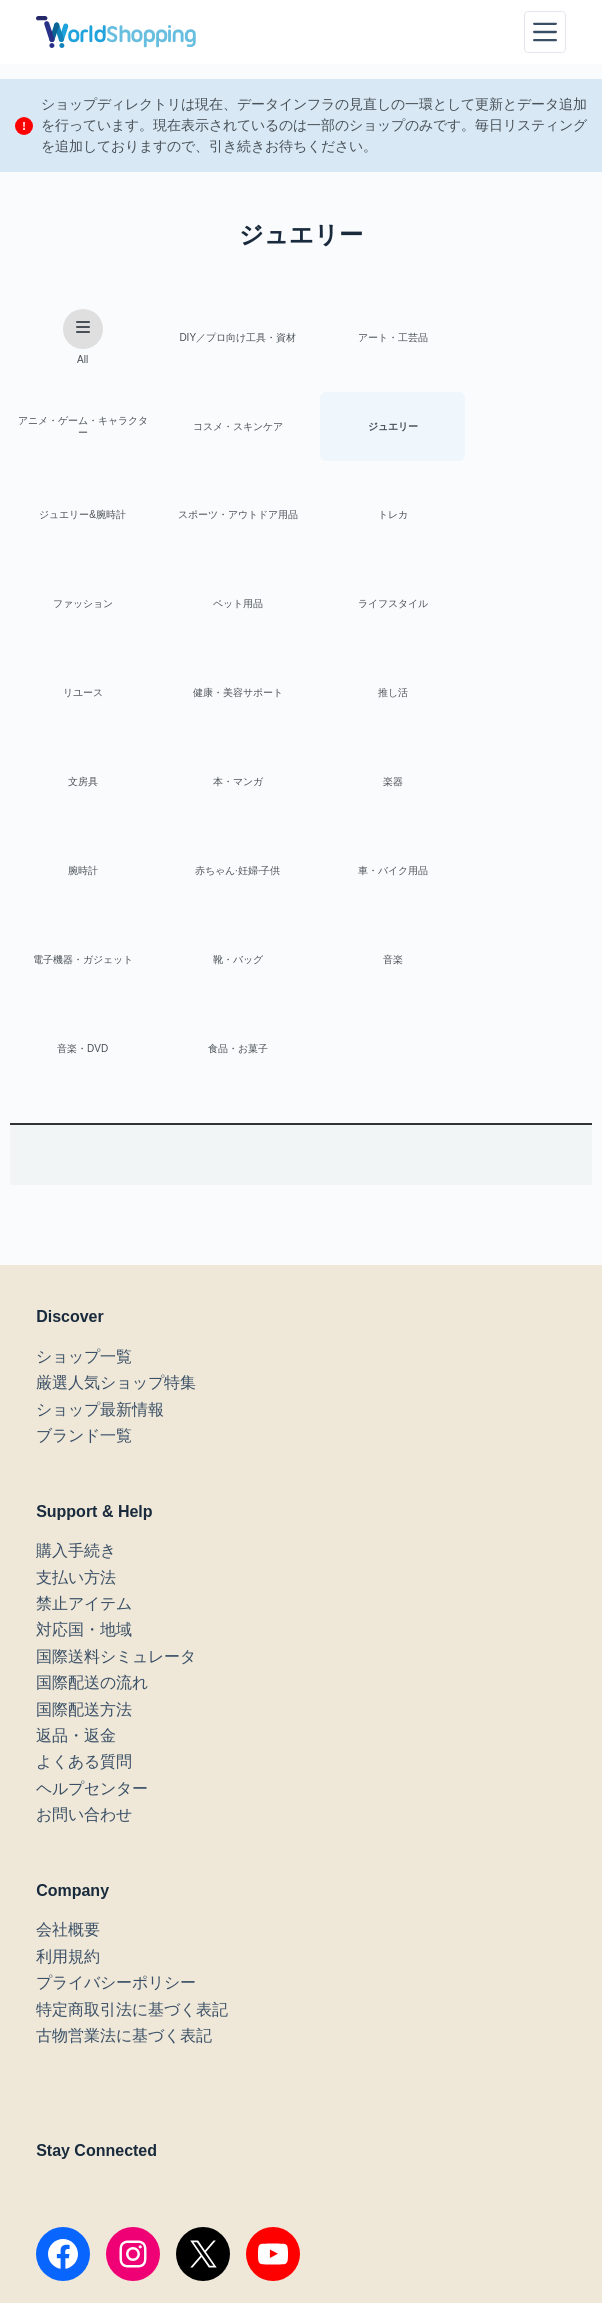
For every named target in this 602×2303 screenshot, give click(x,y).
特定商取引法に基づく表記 (132, 1839)
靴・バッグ (374, 787)
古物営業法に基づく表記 (124, 1865)
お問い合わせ (84, 1644)
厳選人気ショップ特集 (116, 1212)
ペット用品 (374, 517)
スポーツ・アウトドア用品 (521, 427)
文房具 (521, 607)
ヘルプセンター (92, 1618)
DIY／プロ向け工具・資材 (226, 337)
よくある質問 (84, 1592)
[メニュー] (545, 32)
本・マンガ (79, 697)
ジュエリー (226, 427)
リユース (79, 607)
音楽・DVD (78, 877)
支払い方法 (76, 1407)
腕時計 (374, 697)
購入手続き (76, 1380)
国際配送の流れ (92, 1512)
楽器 (226, 697)
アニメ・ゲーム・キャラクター (521, 337)
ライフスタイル (521, 517)
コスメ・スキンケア (79, 427)
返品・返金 (76, 1565)
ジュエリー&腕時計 (373, 427)
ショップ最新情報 (100, 1239)
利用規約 (68, 1786)
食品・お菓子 (226, 877)
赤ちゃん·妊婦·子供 (521, 697)
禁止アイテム (84, 1433)
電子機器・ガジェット (226, 787)
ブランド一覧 (84, 1265)
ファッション (226, 517)
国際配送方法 (84, 1539)
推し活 (374, 607)
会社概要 (68, 1760)
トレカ (79, 517)
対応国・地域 (84, 1460)
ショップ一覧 (84, 1186)
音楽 (521, 787)
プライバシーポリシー (116, 1812)
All (79, 338)
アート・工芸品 (374, 337)
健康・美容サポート (226, 607)
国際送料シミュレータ (116, 1486)
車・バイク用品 (79, 787)
